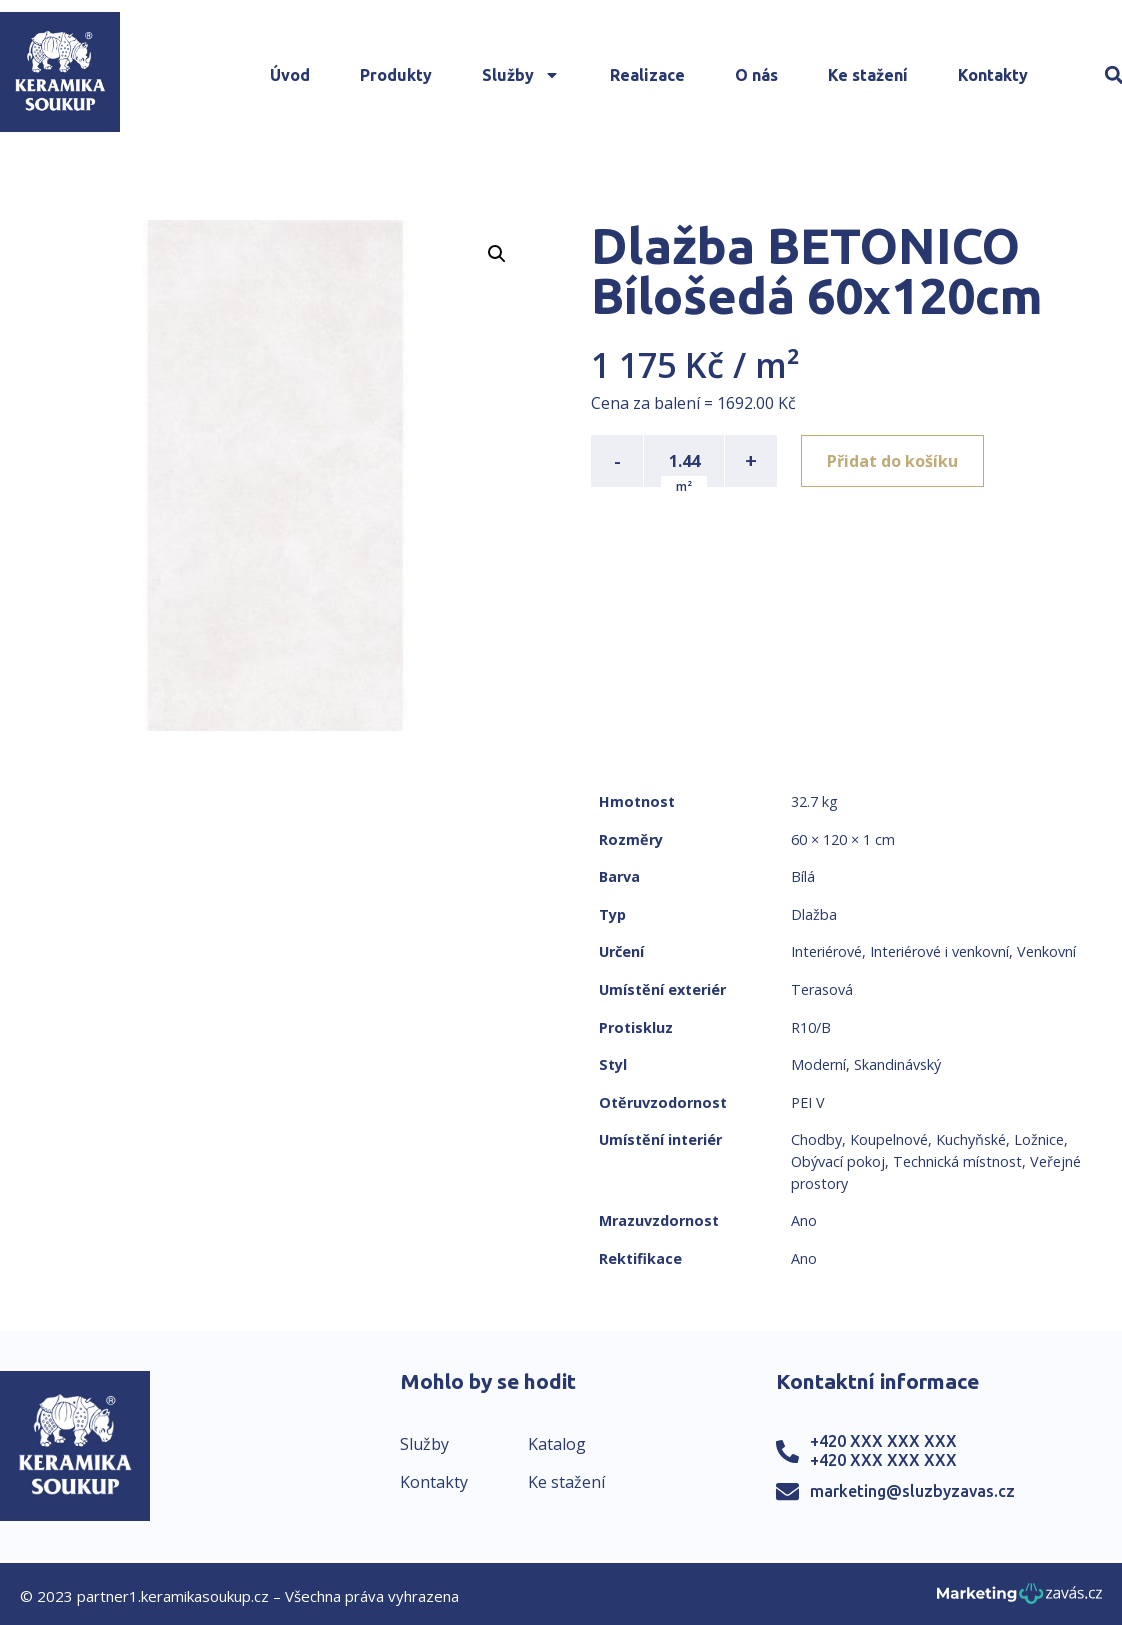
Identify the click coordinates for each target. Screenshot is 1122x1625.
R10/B (811, 1027)
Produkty (396, 75)
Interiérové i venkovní (939, 951)
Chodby (816, 1139)
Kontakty (993, 75)
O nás (756, 75)
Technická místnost (957, 1161)
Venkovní (1046, 951)
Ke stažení (868, 75)
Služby (521, 75)
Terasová (822, 989)
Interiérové (826, 951)
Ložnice (1039, 1139)
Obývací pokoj (838, 1161)
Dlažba (814, 914)
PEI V (808, 1102)
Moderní (818, 1064)
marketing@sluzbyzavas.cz (912, 1491)
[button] (497, 254)
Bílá (803, 876)
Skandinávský (897, 1064)
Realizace (647, 75)
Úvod (290, 75)
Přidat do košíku (892, 461)
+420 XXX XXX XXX (883, 1441)
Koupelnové (889, 1139)
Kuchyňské (971, 1139)
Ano (804, 1220)
